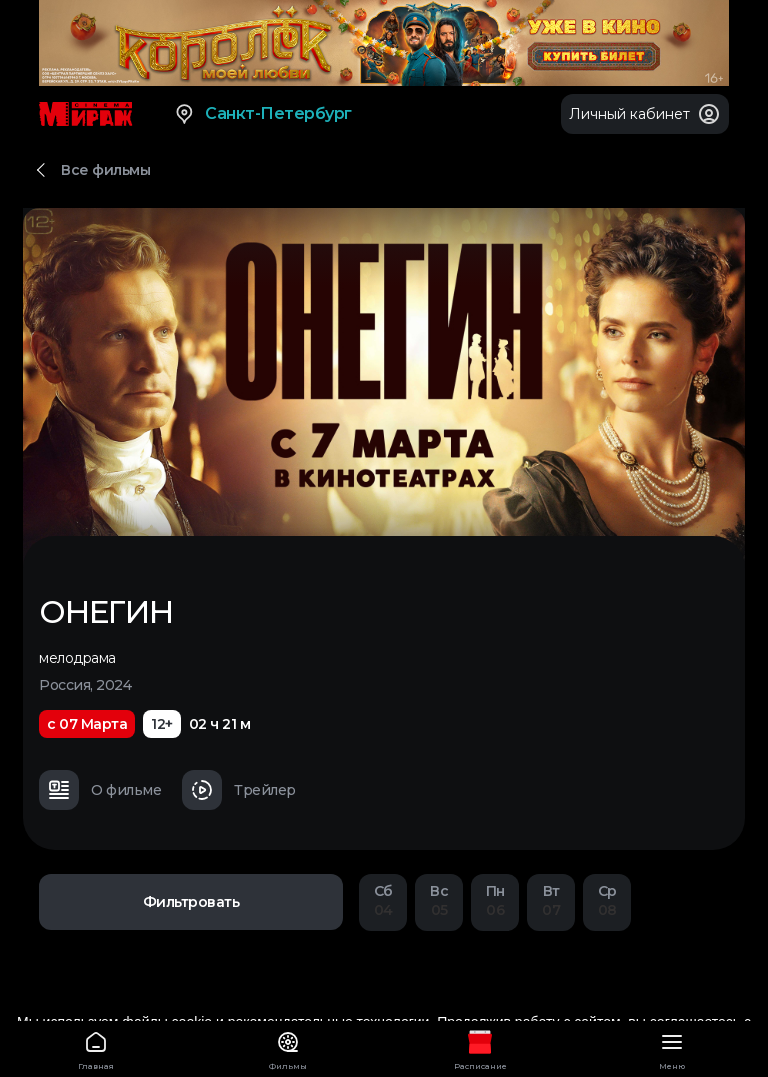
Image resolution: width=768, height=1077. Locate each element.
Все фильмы (105, 170)
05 (439, 900)
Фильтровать (191, 902)
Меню (672, 1047)
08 (607, 900)
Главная (96, 1047)
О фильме (100, 790)
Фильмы (288, 1047)
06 (495, 900)
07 (551, 900)
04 (383, 900)
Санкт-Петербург (262, 114)
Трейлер (239, 790)
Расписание (480, 1047)
